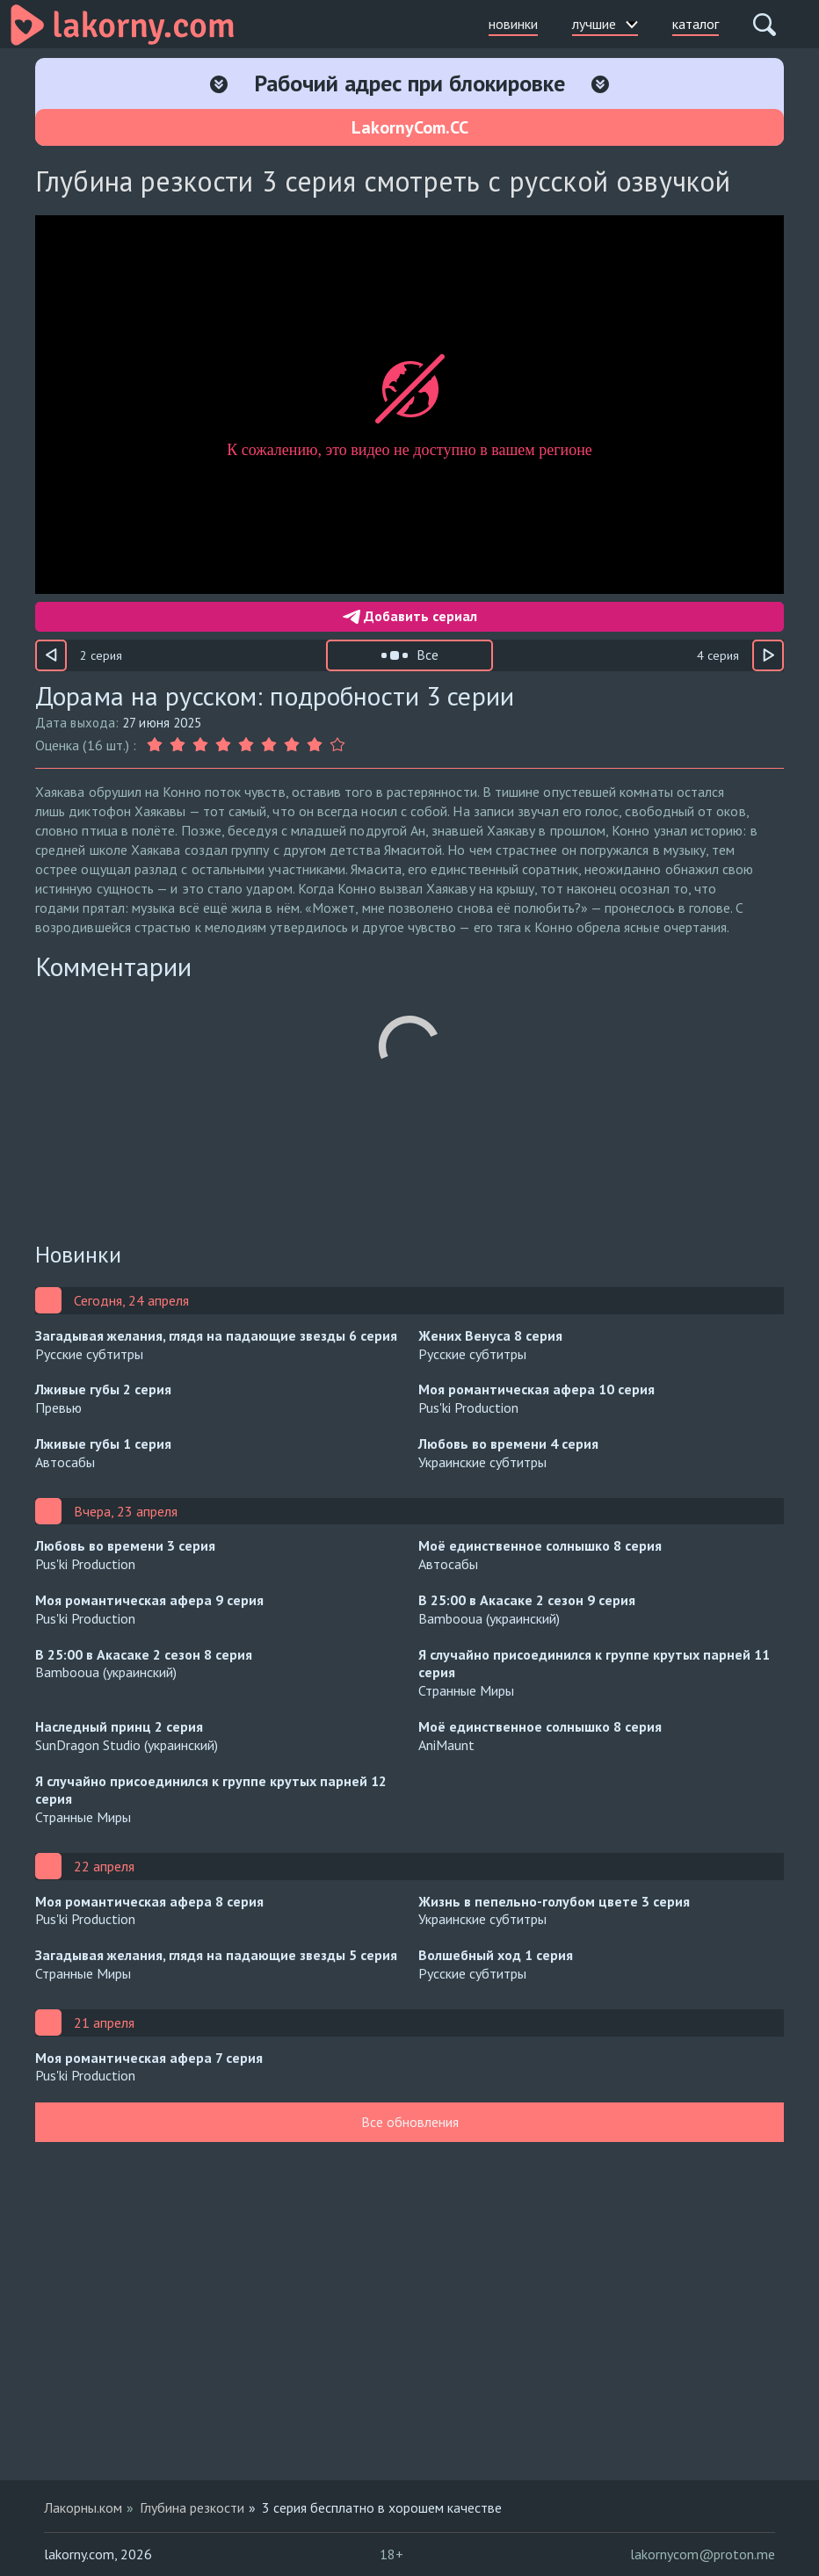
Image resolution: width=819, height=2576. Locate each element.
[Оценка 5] (246, 745)
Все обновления (410, 2122)
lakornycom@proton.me (702, 2554)
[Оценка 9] (337, 745)
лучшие (605, 24)
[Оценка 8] (314, 745)
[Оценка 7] (291, 745)
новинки (513, 24)
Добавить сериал (410, 616)
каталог (695, 24)
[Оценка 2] (177, 745)
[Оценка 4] (223, 745)
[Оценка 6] (268, 745)
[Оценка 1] (156, 745)
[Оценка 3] (200, 745)
